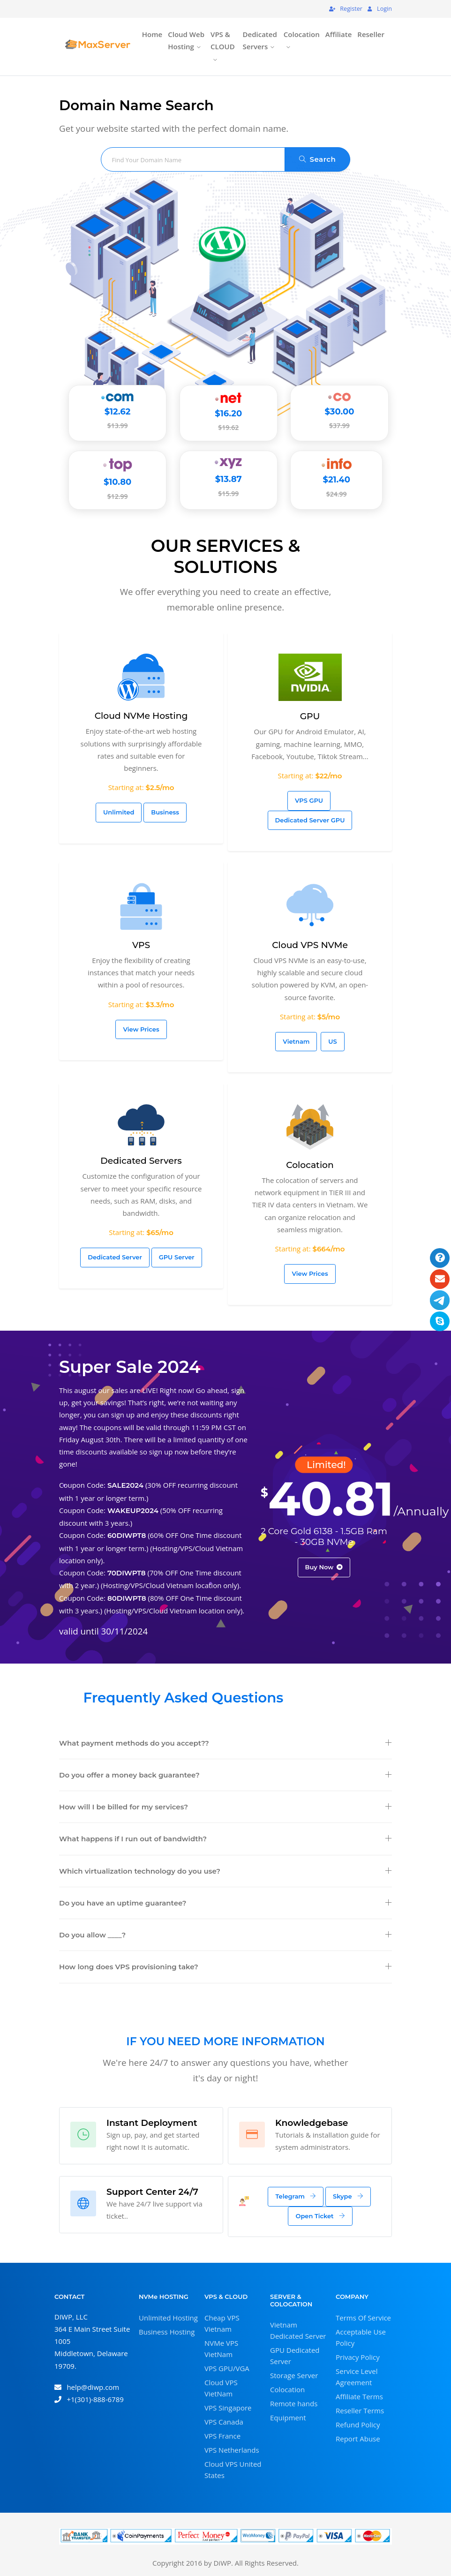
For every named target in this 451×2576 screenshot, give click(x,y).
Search (317, 159)
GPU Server (177, 1257)
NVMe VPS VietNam (221, 2348)
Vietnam (296, 1041)
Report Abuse (358, 2438)
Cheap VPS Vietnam (222, 2322)
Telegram (295, 2196)
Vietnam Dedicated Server (298, 2330)
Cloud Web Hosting (186, 40)
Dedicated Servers (260, 40)
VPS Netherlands (231, 2449)
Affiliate (338, 34)
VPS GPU (309, 800)
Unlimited (118, 812)
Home (152, 34)
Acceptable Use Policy (361, 2337)
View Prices (141, 1028)
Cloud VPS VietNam (221, 2387)
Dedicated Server (115, 1257)
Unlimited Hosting (168, 2317)
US (332, 1041)
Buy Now (324, 1567)
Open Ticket (320, 2216)
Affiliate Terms (359, 2396)
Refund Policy (358, 2424)
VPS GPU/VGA (226, 2368)
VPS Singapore (228, 2407)
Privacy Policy (358, 2356)
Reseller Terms (360, 2410)
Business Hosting (167, 2331)
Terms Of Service (363, 2317)
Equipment (288, 2417)
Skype (348, 2196)
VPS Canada (223, 2421)
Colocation (302, 34)
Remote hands (293, 2403)
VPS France (222, 2435)
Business (165, 812)
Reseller (370, 34)
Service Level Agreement (357, 2376)
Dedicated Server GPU (310, 819)
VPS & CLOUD (222, 40)
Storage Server (294, 2375)
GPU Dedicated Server (295, 2355)
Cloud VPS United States (233, 2469)
